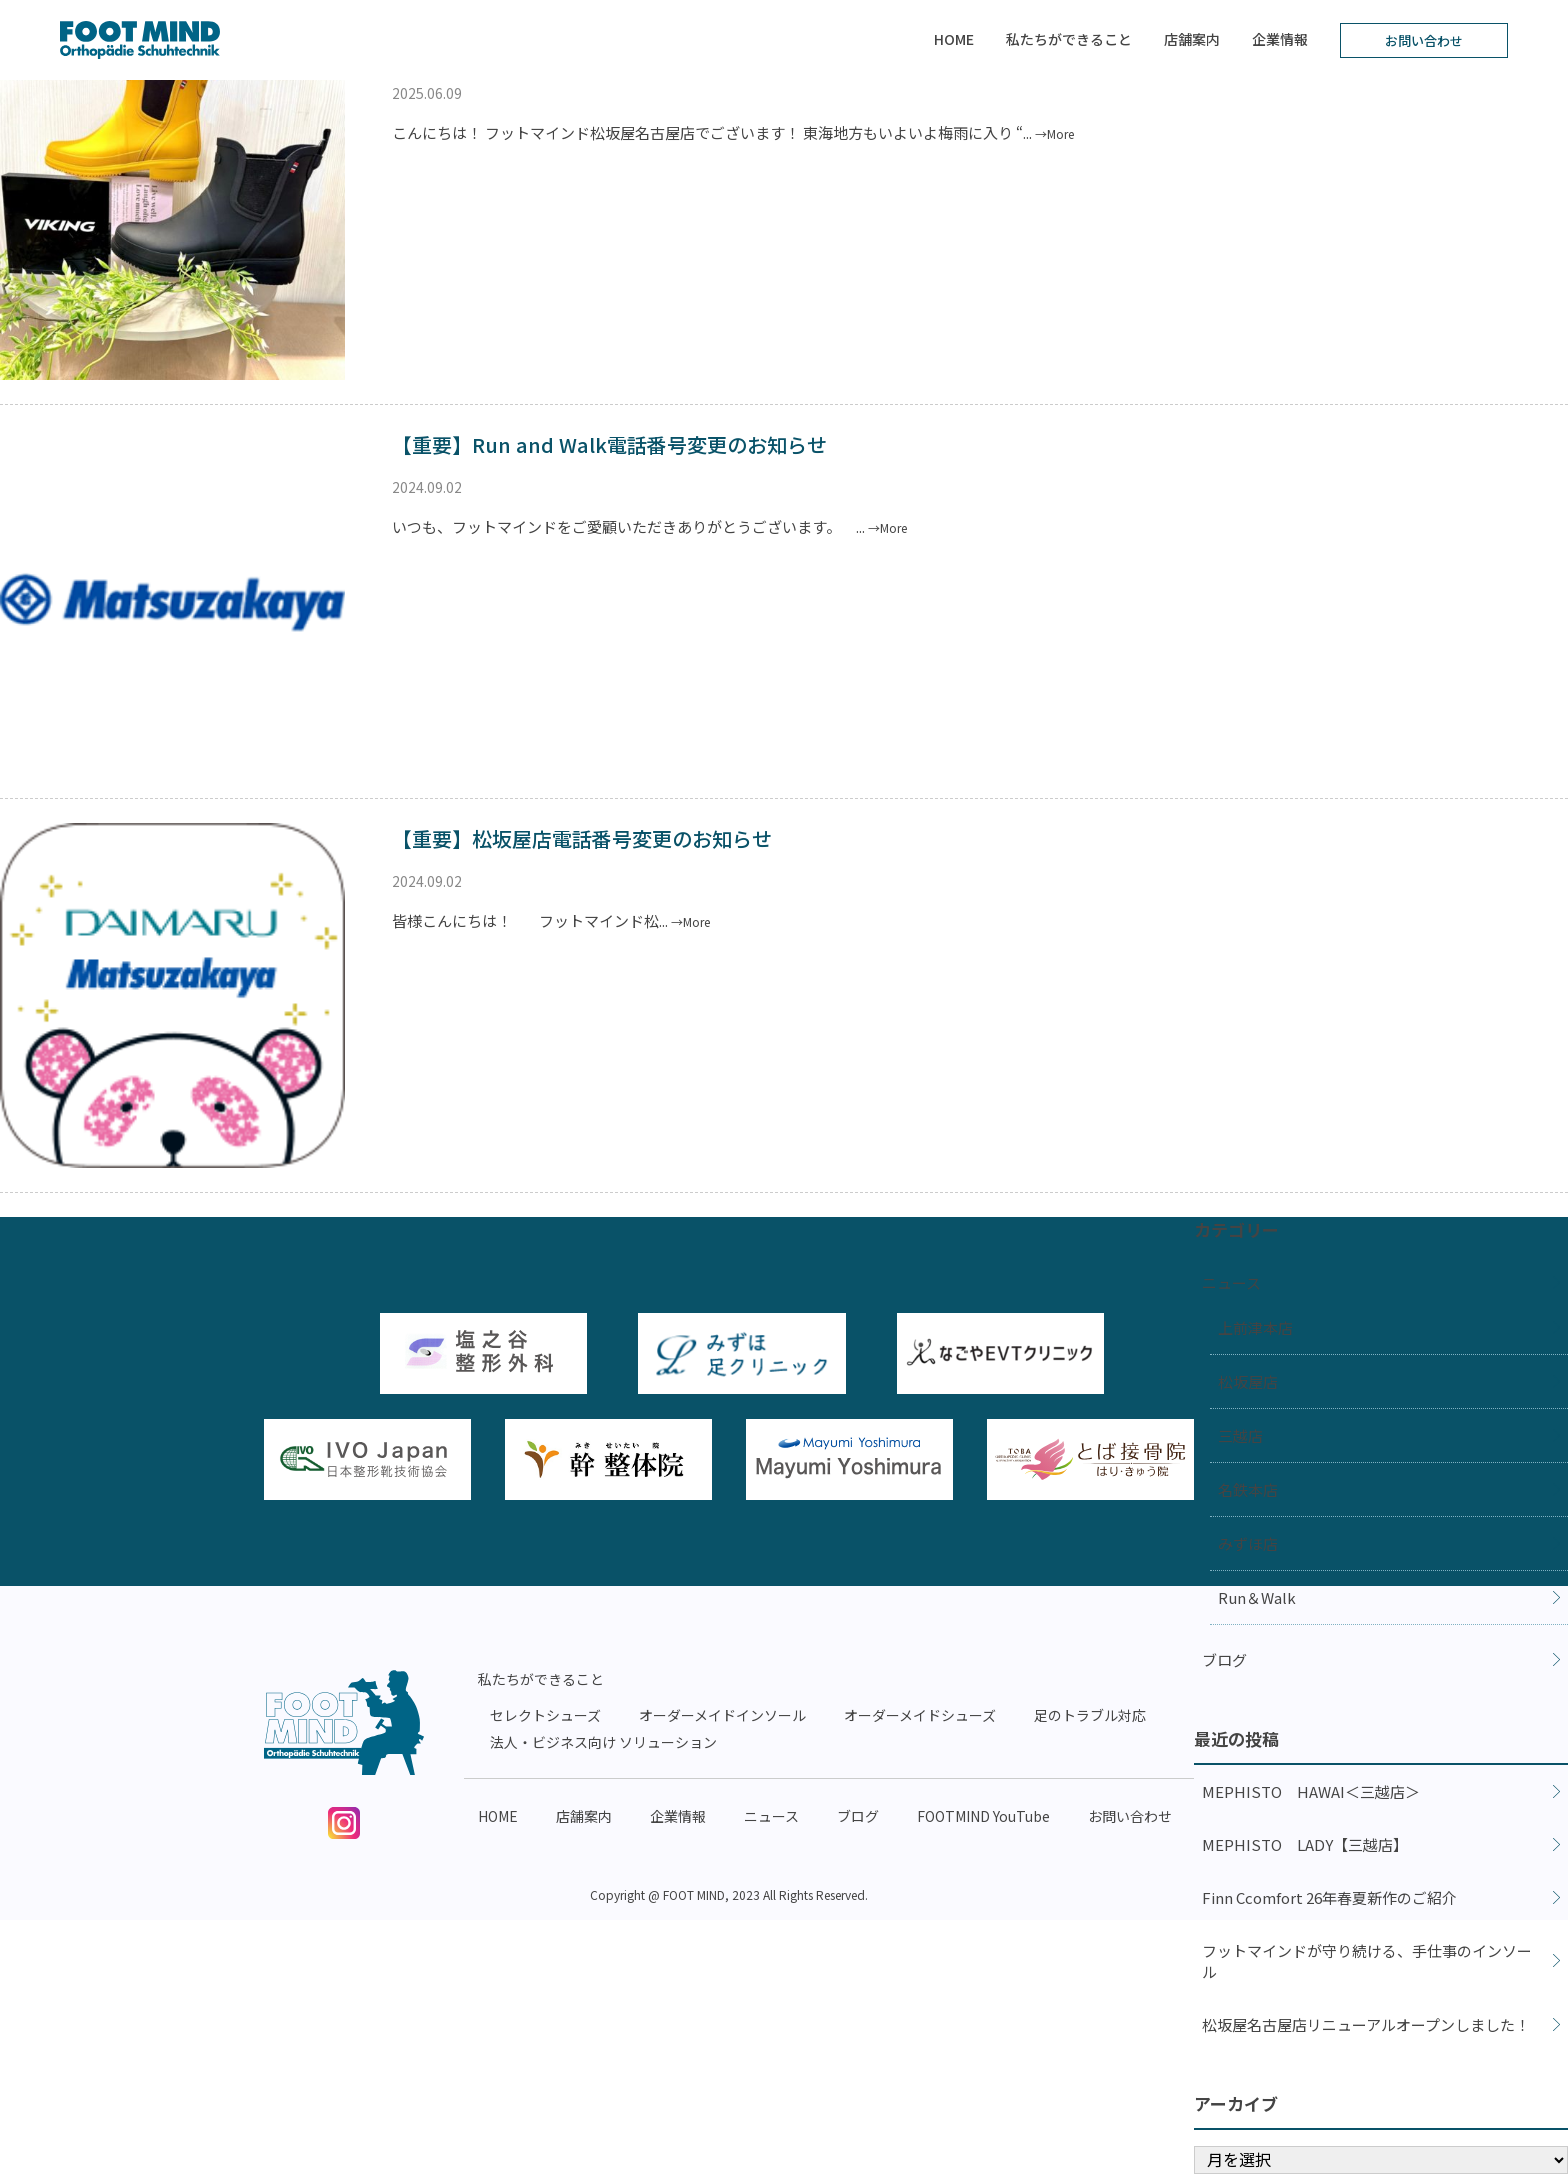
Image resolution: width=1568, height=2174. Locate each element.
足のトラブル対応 (1090, 1715)
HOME (954, 39)
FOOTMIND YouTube (983, 1816)
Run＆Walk (1257, 1597)
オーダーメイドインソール (722, 1715)
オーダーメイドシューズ (920, 1715)
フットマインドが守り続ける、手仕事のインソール (1367, 1961)
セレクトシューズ (545, 1715)
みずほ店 (1248, 1543)
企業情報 (1280, 39)
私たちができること (1069, 39)
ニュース (1231, 1282)
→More (1054, 133)
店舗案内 (1192, 39)
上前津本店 (1255, 1327)
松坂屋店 (1248, 1381)
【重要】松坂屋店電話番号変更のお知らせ (582, 838)
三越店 (1240, 1435)
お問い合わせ (1424, 40)
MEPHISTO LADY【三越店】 (1305, 1844)
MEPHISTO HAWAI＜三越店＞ (1311, 1791)
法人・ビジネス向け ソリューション (603, 1742)
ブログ (1224, 1659)
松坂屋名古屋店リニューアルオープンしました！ (1366, 2024)
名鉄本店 (1248, 1489)
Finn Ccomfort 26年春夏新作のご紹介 (1329, 1897)
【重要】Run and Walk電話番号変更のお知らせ (609, 444)
